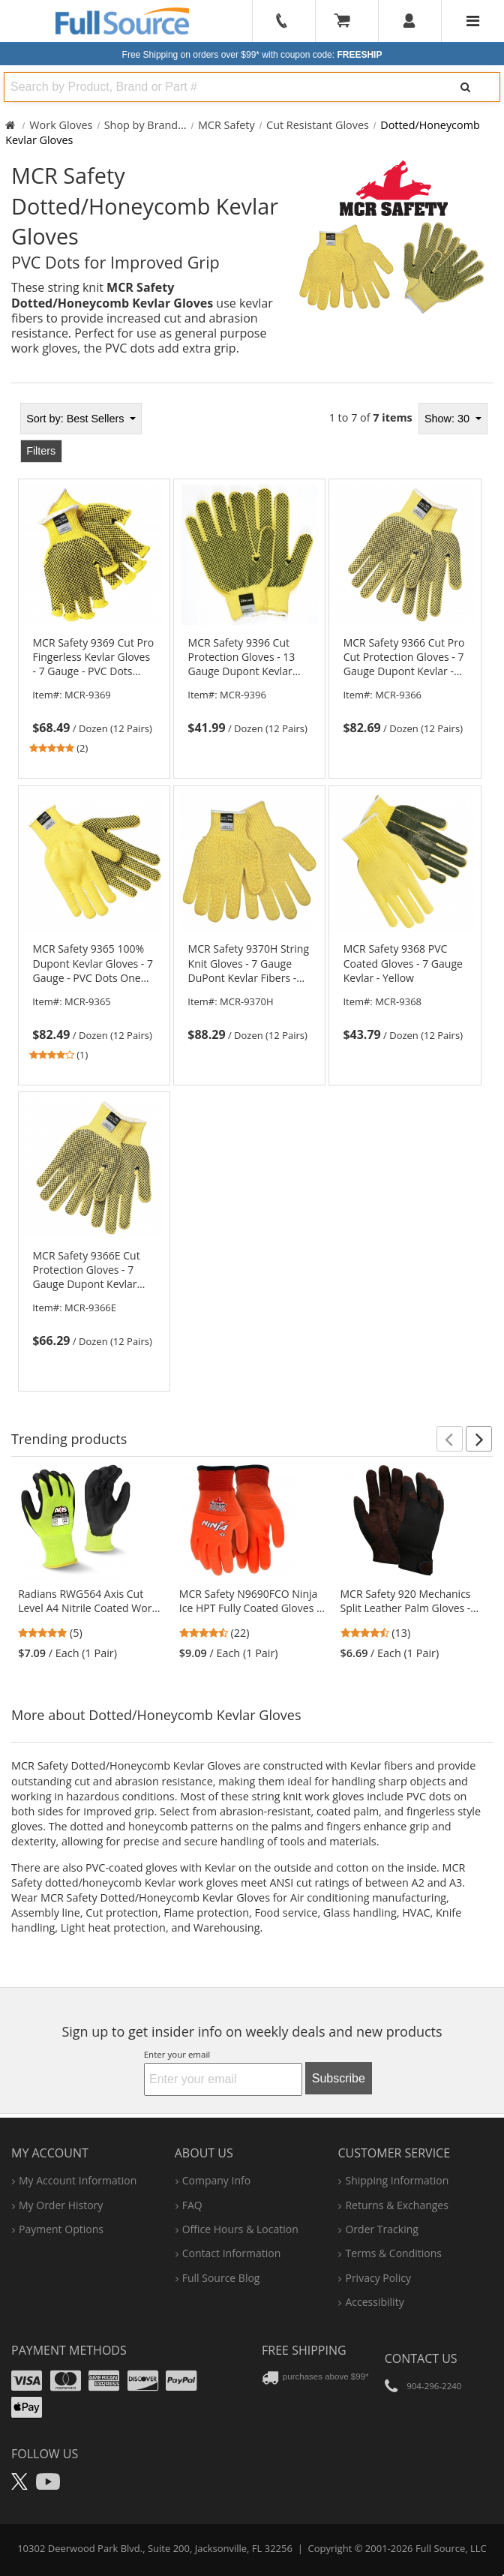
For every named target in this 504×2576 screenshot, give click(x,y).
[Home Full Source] (10, 125)
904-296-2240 (433, 2385)
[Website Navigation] (473, 21)
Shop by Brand (141, 125)
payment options (61, 2229)
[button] (449, 1439)
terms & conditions (393, 2253)
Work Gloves (60, 125)
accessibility (374, 2302)
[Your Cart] (347, 21)
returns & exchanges (396, 2205)
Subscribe (338, 2078)
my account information (77, 2180)
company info (216, 2180)
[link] (94, 695)
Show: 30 (448, 419)
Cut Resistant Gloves (317, 125)
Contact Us (421, 2358)
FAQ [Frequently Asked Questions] (192, 2205)
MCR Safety (226, 125)
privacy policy (377, 2278)
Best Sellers (76, 419)
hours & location (240, 2229)
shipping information (396, 2180)
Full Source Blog (221, 2278)
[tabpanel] (252, 892)
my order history (61, 2205)
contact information (231, 2253)
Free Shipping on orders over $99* (252, 55)
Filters (41, 451)
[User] (409, 21)
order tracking (381, 2229)
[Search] (465, 87)
